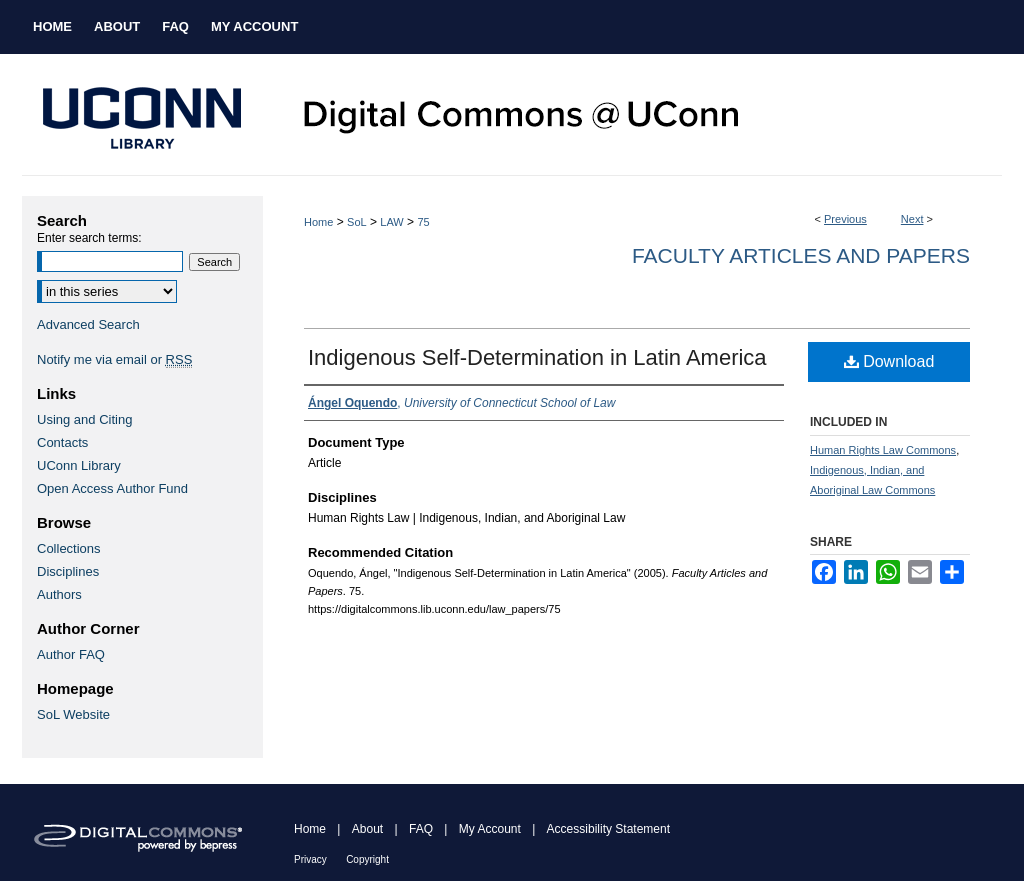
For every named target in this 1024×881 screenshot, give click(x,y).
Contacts (62, 442)
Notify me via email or (114, 359)
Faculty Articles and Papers (801, 255)
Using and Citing (84, 419)
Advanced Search (88, 324)
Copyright (367, 859)
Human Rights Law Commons (883, 450)
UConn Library (79, 465)
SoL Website (73, 714)
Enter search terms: (89, 238)
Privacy (310, 859)
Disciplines (68, 571)
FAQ (421, 829)
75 (423, 222)
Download (889, 361)
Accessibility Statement (608, 829)
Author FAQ (71, 654)
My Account (490, 829)
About (367, 829)
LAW (391, 222)
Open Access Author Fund (112, 488)
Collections (69, 548)
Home (318, 222)
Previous (845, 219)
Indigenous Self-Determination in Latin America (537, 357)
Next (912, 219)
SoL (357, 222)
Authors (59, 594)
